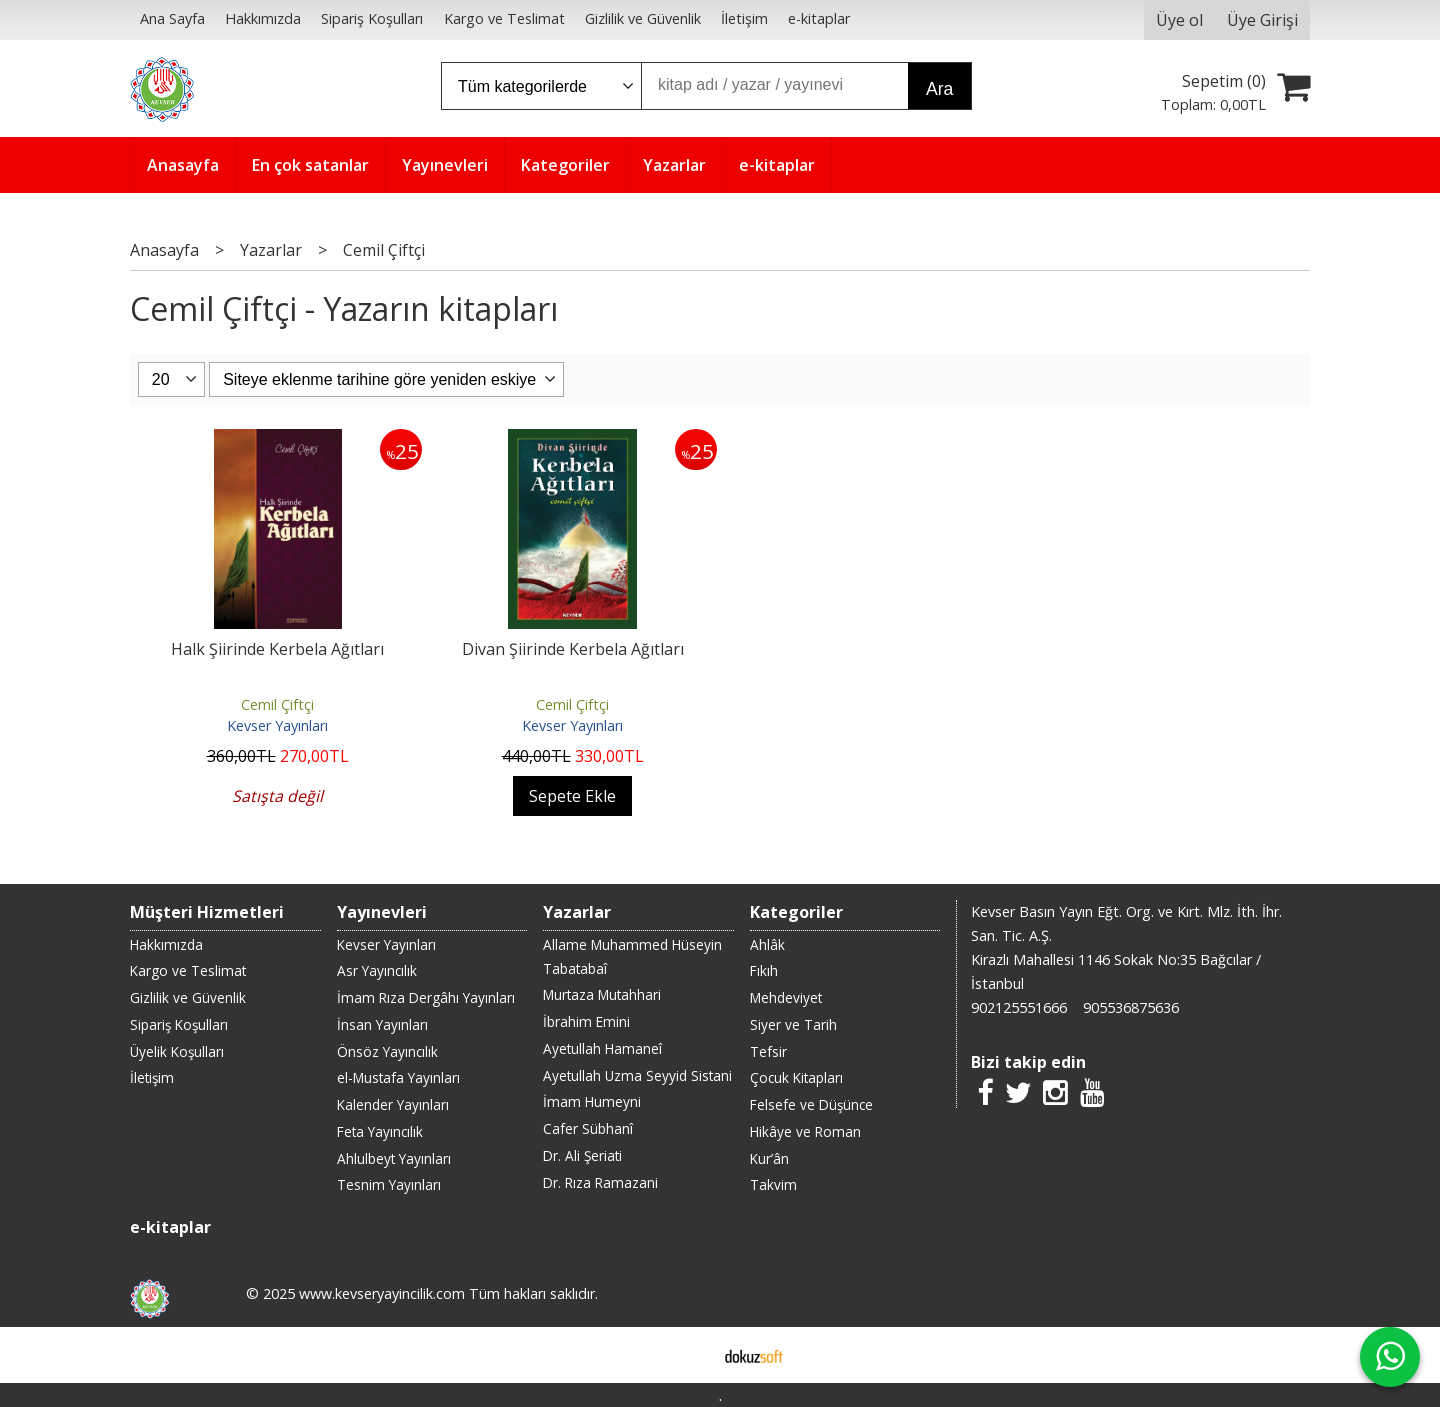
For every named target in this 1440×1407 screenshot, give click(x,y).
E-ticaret (688, 1355)
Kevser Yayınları (277, 725)
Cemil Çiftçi (277, 704)
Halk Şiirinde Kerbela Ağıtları (277, 649)
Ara (939, 89)
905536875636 (1131, 1007)
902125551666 (1019, 1007)
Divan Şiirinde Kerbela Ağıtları (573, 649)
